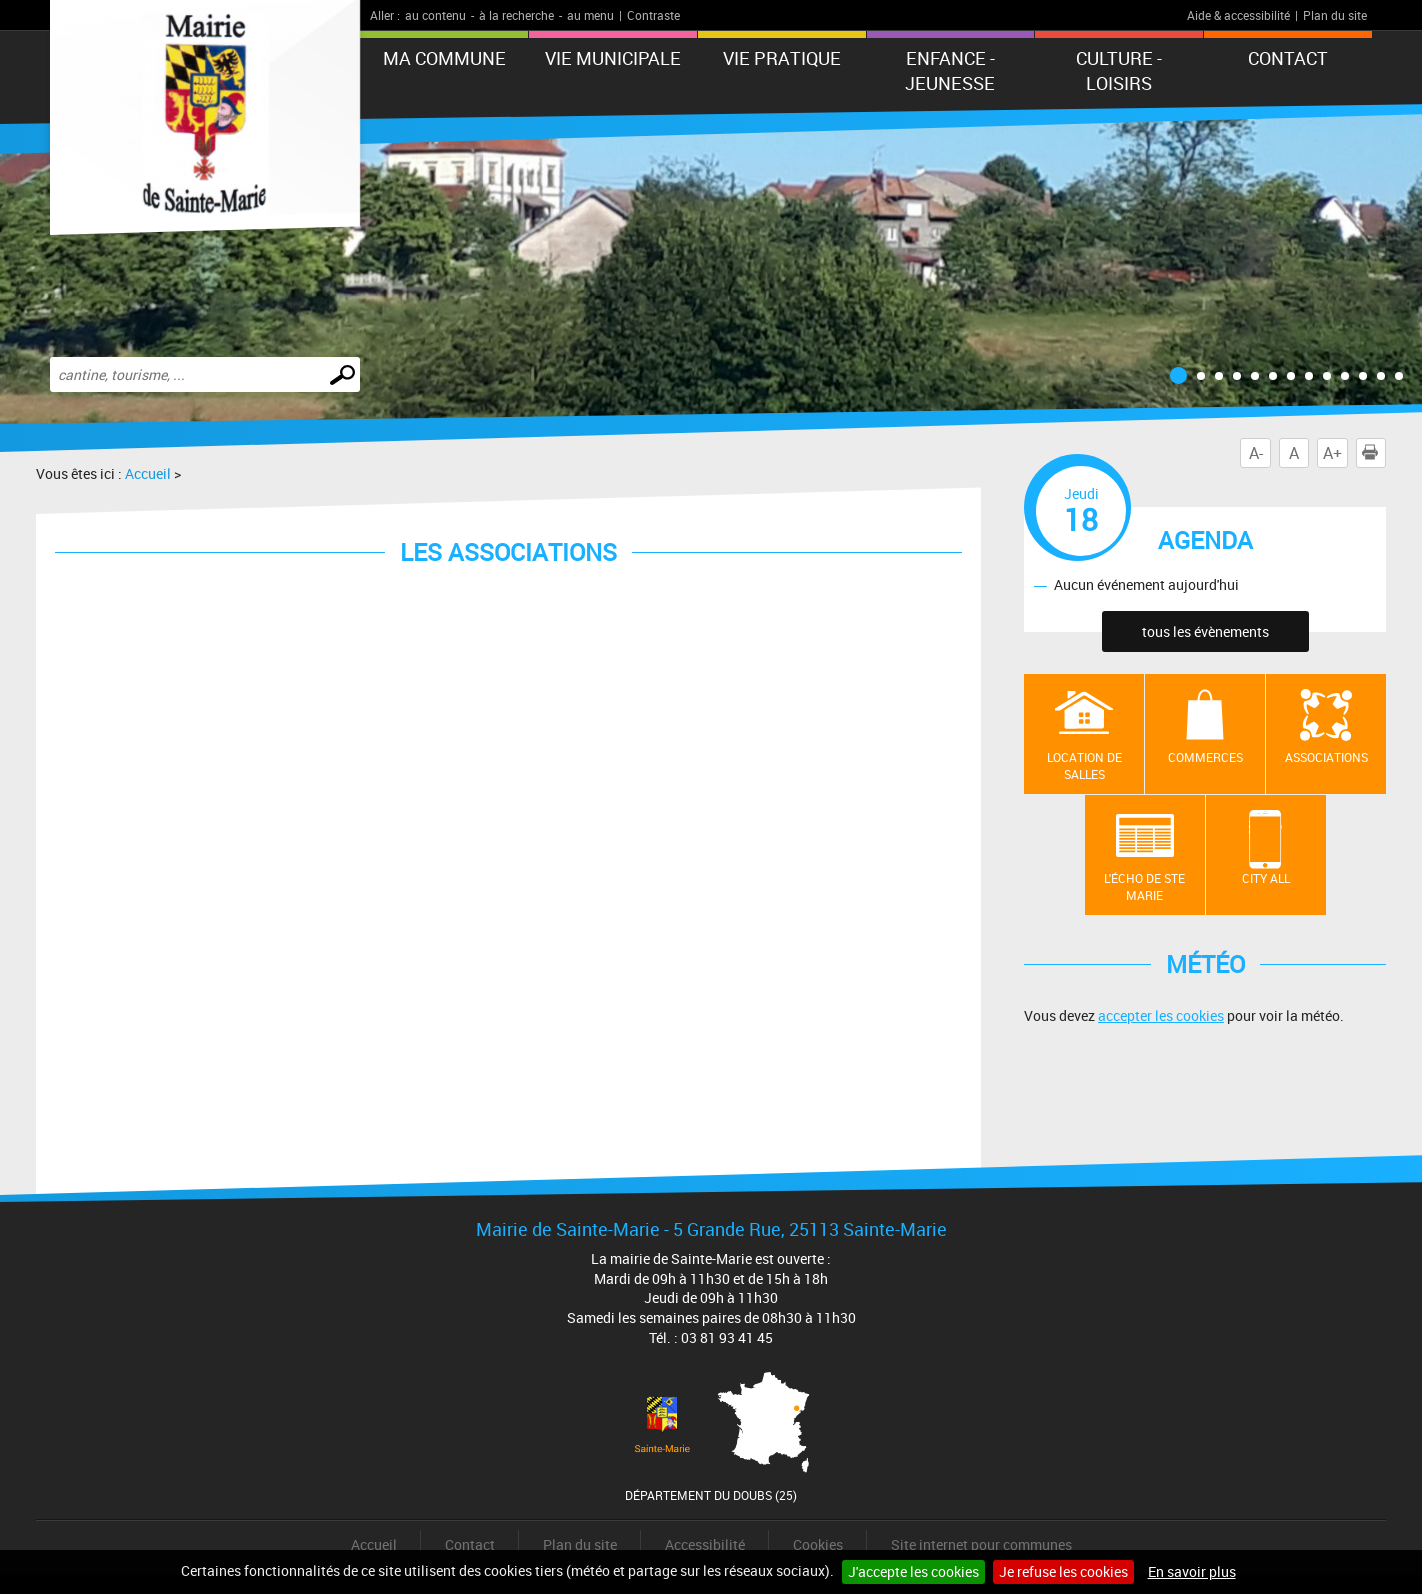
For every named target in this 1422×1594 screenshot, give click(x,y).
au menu (590, 15)
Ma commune (444, 58)
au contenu (435, 15)
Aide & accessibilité (1238, 15)
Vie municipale (613, 58)
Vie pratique (782, 58)
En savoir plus (1192, 1571)
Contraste (653, 15)
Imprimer (1374, 453)
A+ (1332, 453)
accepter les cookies (1161, 1015)
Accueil (148, 473)
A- (1256, 453)
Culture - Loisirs (1119, 70)
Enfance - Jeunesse (950, 70)
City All (1266, 878)
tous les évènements (1205, 631)
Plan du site (1335, 15)
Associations (1326, 757)
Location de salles (1084, 765)
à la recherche (516, 15)
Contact (1288, 58)
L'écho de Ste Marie (1144, 886)
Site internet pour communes (981, 1544)
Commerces (1205, 757)
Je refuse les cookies (1063, 1571)
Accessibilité (705, 1544)
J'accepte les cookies (913, 1571)
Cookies (818, 1544)
